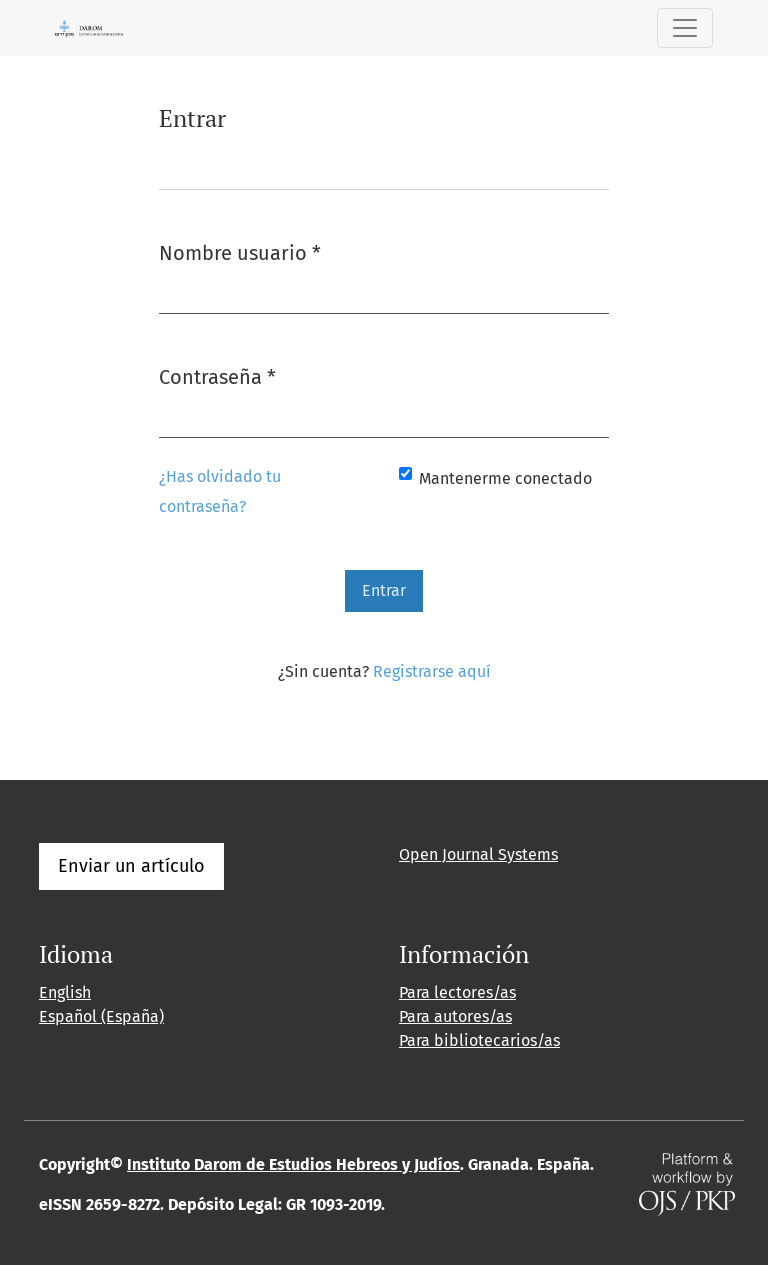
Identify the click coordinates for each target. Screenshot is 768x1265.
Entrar (384, 590)
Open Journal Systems (478, 854)
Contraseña (217, 375)
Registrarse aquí (432, 671)
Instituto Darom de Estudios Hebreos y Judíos (293, 1164)
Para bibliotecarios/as (479, 1040)
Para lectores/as (457, 992)
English (65, 992)
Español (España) (101, 1016)
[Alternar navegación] (685, 28)
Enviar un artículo (131, 866)
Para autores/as (455, 1016)
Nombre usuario (240, 251)
